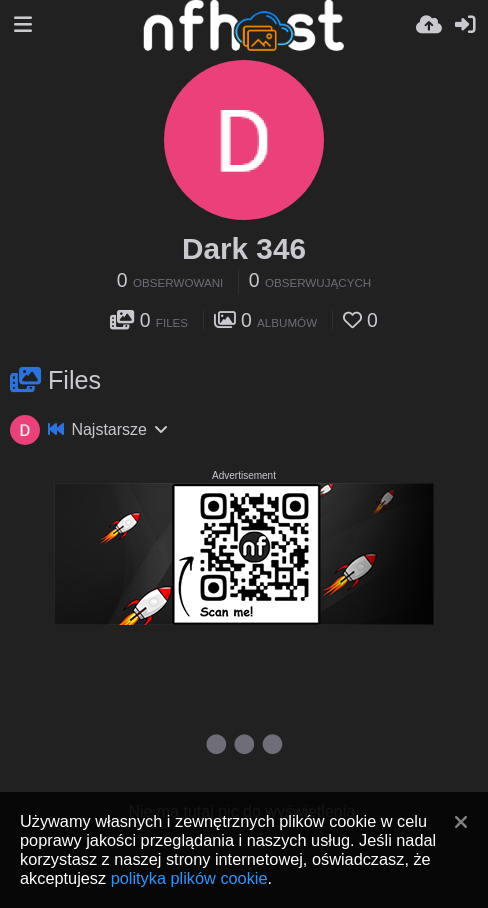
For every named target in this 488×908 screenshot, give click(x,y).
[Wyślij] (429, 25)
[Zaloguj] (465, 25)
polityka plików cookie (189, 878)
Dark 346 (244, 248)
